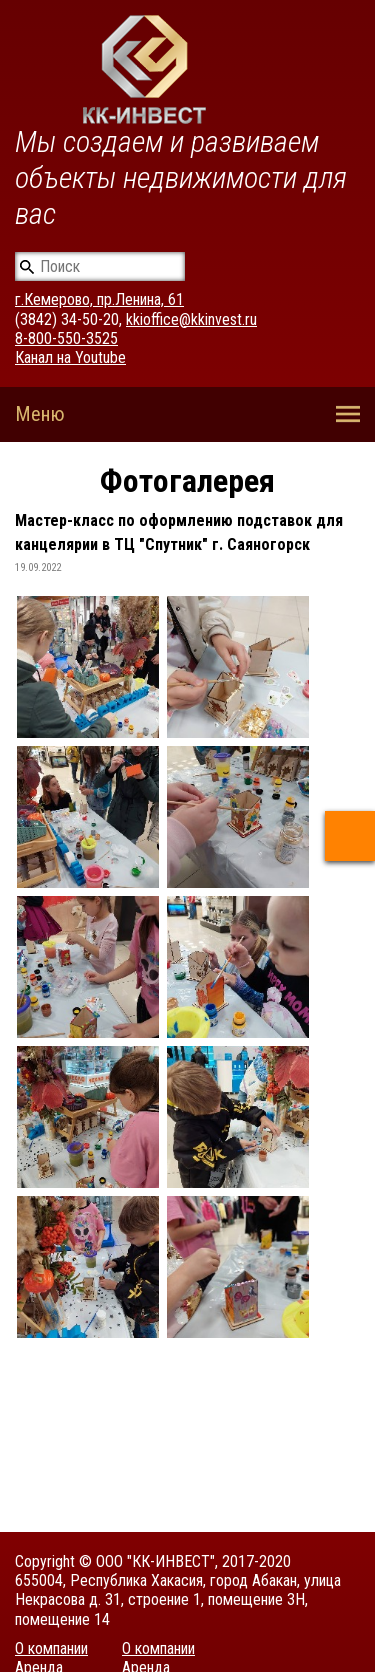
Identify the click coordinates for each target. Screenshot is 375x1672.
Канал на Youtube (70, 357)
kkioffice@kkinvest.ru (191, 319)
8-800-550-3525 (66, 338)
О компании (51, 1648)
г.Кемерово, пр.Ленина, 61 (99, 299)
